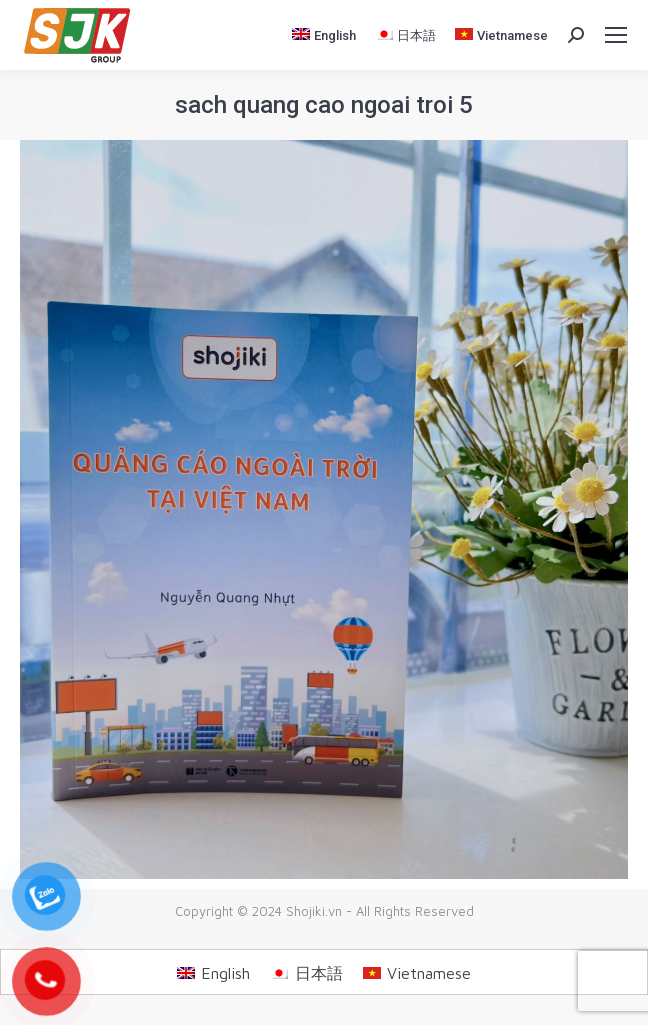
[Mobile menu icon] (616, 35)
